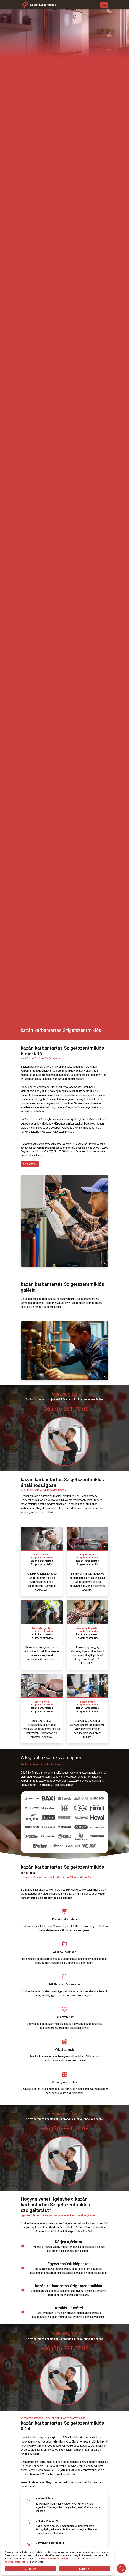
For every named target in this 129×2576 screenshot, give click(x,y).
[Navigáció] (104, 5)
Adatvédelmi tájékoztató (17, 2562)
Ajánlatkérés (30, 1164)
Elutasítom (84, 2569)
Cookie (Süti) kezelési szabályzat (55, 2558)
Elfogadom (30, 2569)
